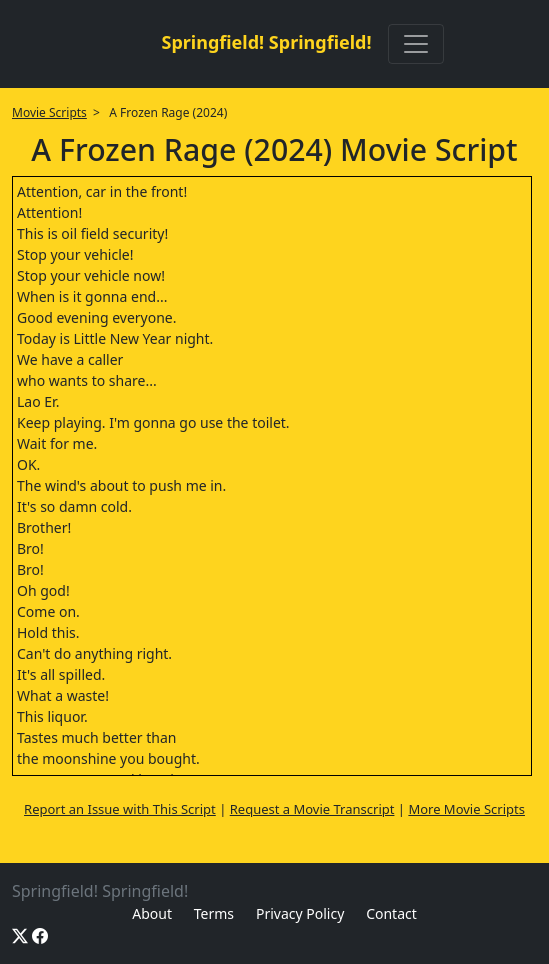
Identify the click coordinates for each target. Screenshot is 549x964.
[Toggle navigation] (416, 44)
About (152, 913)
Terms (214, 913)
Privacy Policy (300, 913)
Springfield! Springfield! (266, 42)
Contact (391, 913)
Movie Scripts (49, 112)
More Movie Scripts (466, 809)
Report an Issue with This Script (120, 809)
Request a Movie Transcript (312, 809)
